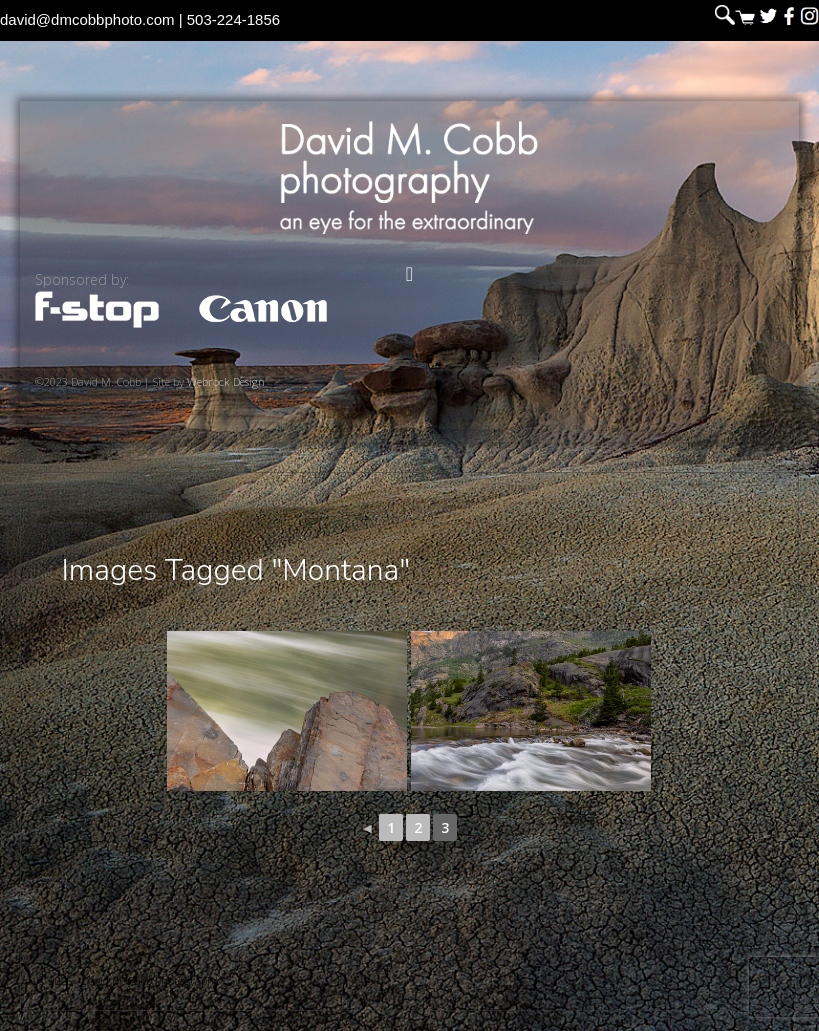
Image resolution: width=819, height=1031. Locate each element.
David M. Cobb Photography (409, 177)
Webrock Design (226, 381)
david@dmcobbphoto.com (87, 19)
